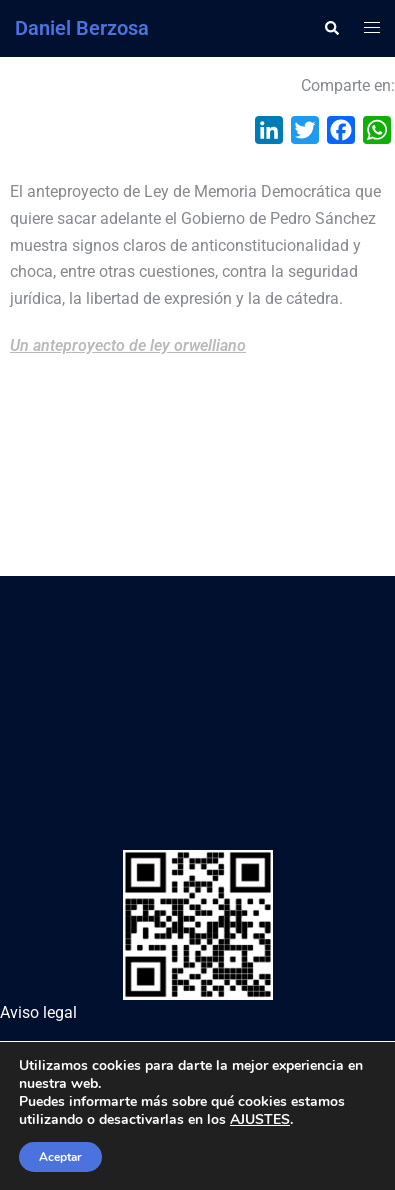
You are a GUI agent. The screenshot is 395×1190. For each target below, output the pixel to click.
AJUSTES (260, 1120)
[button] (331, 28)
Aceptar (60, 1157)
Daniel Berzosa (82, 28)
